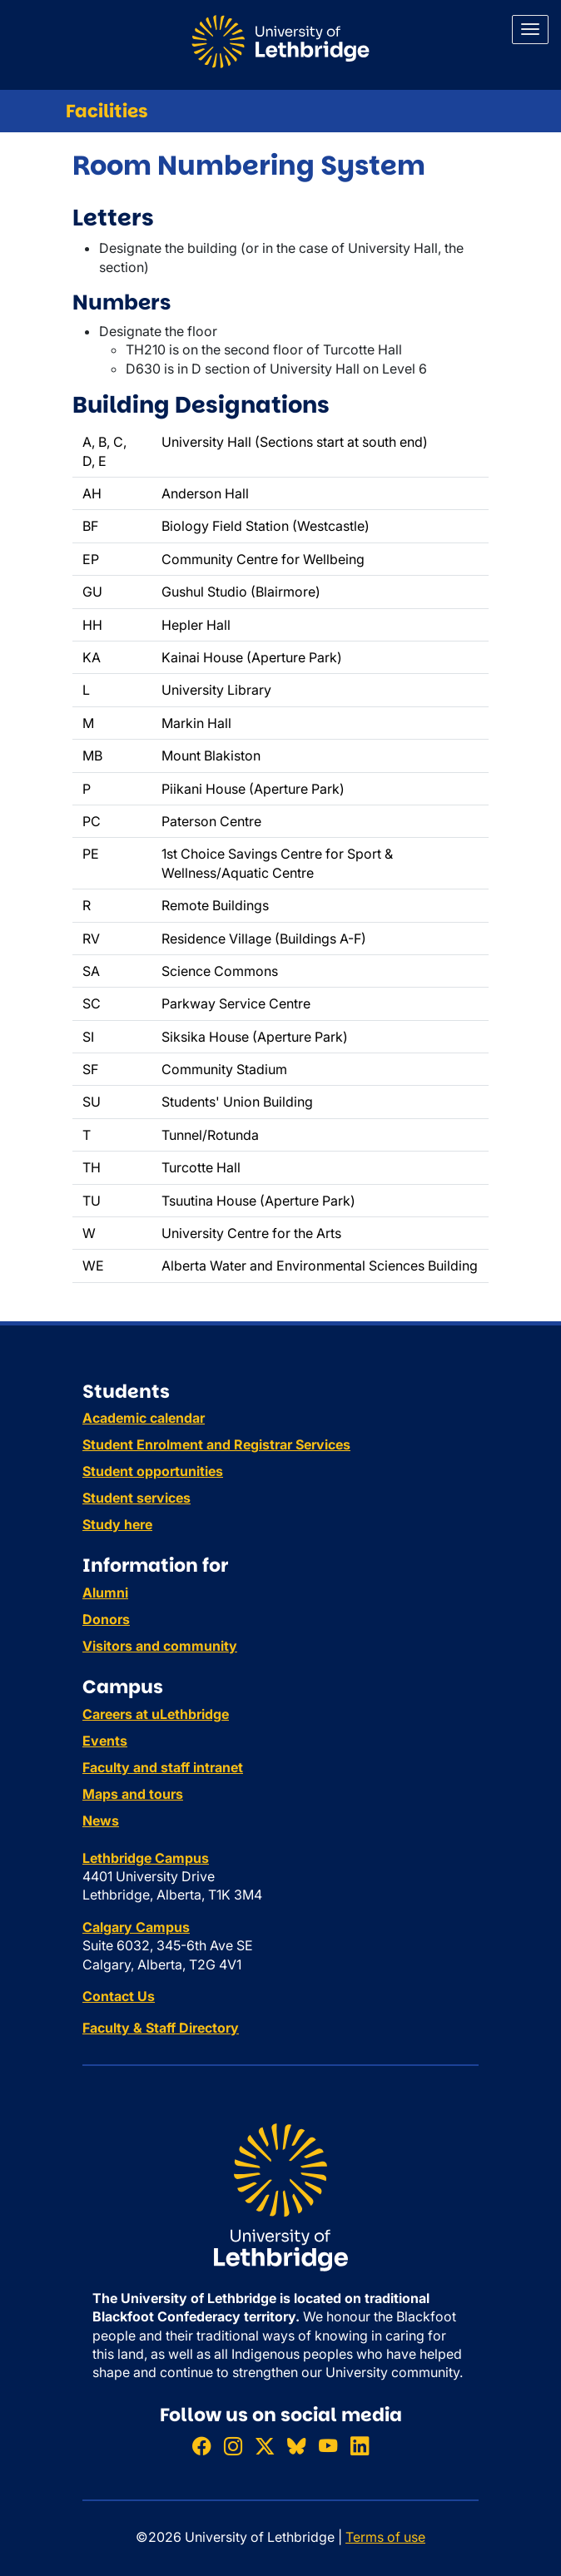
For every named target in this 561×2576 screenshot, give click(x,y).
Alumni (105, 1592)
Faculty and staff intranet (162, 1767)
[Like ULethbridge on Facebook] (201, 2446)
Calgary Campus (136, 1927)
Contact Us (118, 1996)
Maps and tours (132, 1794)
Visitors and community (159, 1645)
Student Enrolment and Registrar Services (216, 1444)
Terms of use (385, 2537)
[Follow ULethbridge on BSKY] (296, 2446)
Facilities (107, 111)
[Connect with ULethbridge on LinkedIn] (359, 2446)
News (100, 1820)
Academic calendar (143, 1417)
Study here (117, 1524)
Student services (136, 1497)
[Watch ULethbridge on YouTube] (328, 2446)
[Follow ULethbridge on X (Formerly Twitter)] (264, 2446)
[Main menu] (530, 29)
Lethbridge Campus (145, 1858)
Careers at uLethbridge (155, 1714)
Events (104, 1740)
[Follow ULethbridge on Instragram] (233, 2446)
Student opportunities (152, 1471)
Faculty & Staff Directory (160, 2027)
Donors (106, 1619)
